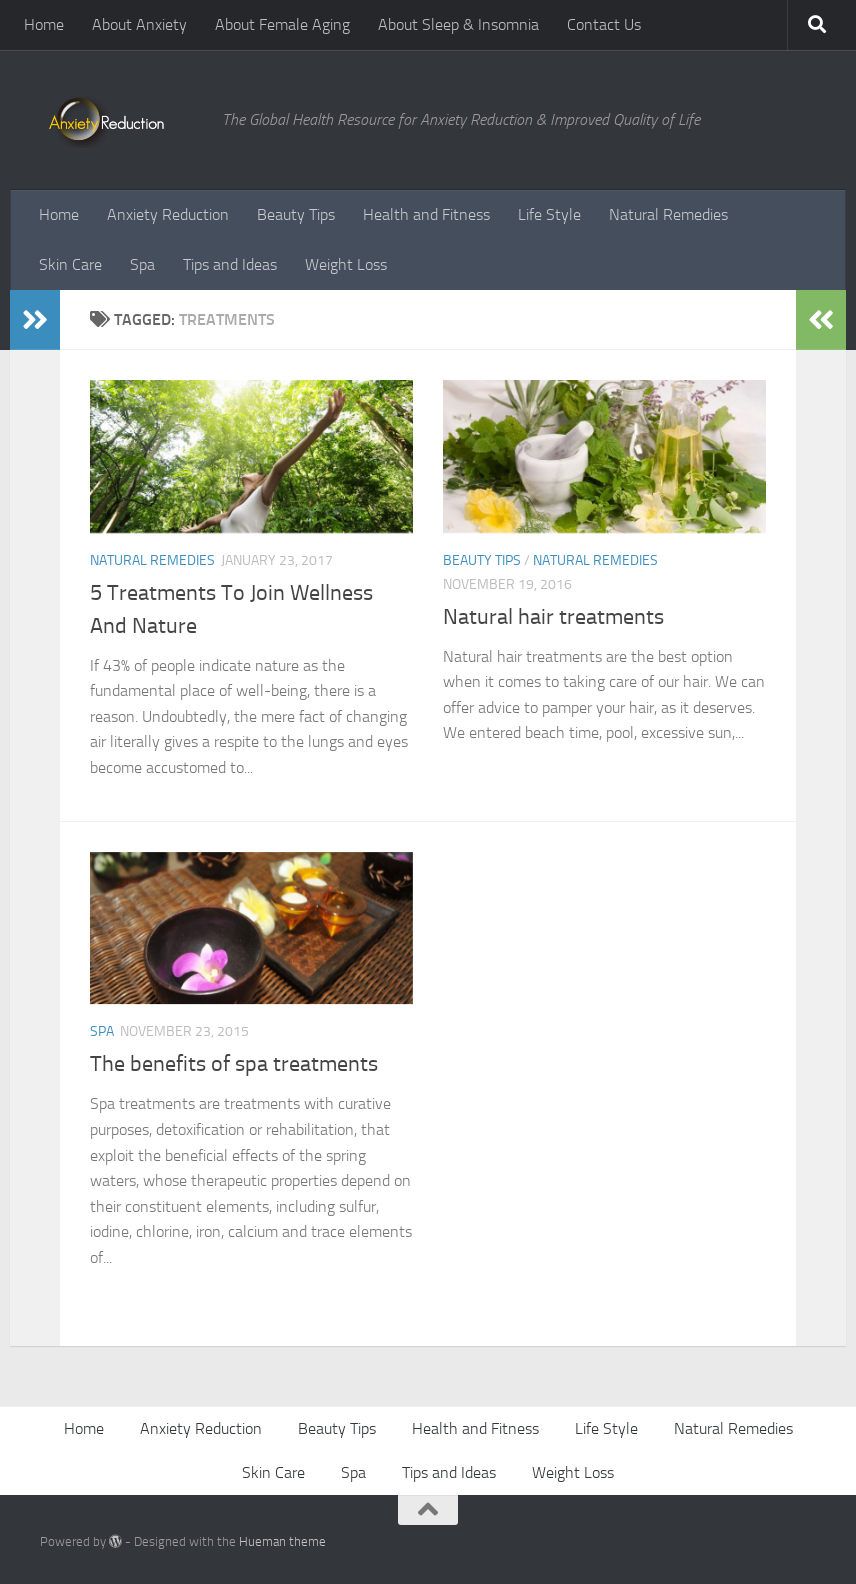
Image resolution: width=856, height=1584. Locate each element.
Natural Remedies (668, 214)
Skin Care (70, 264)
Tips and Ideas (230, 264)
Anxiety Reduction (168, 214)
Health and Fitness (426, 214)
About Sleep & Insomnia (458, 24)
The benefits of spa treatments (234, 1064)
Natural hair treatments (553, 617)
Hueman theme (282, 1541)
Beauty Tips (296, 214)
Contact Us (604, 24)
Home (44, 24)
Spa (142, 264)
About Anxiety (139, 24)
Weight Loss (346, 264)
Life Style (549, 214)
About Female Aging (282, 24)
